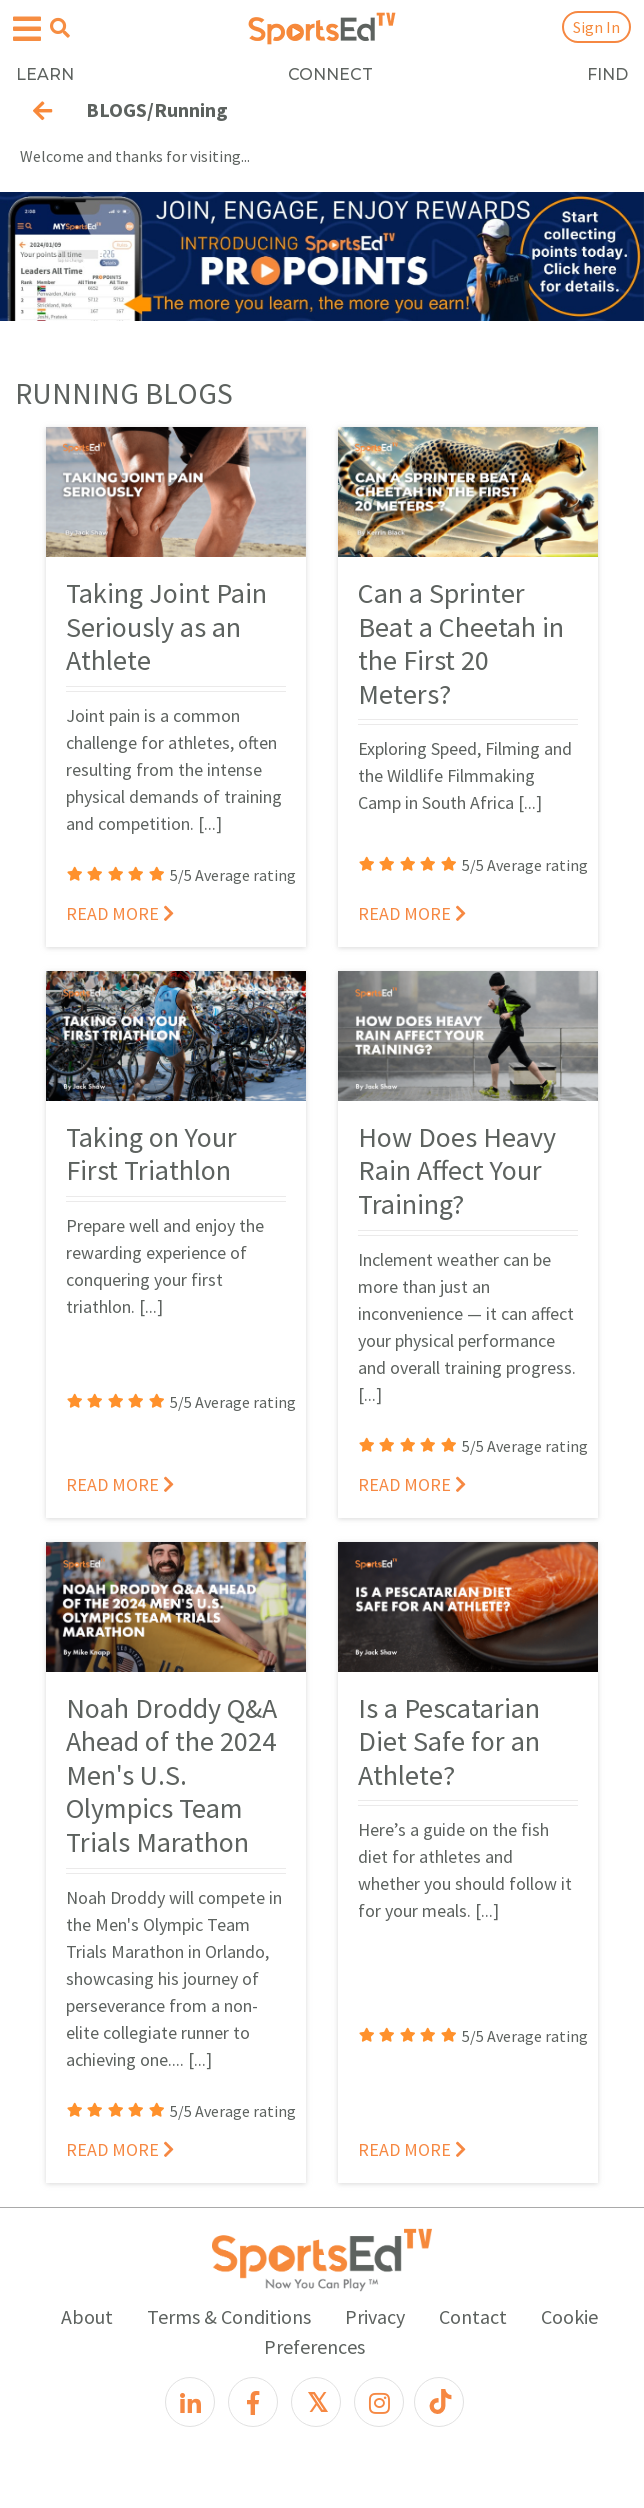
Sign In (596, 27)
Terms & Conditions (229, 2316)
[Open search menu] (60, 28)
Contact (473, 2316)
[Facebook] (253, 2402)
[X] (316, 2402)
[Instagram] (379, 2402)
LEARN (45, 74)
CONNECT (330, 74)
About (87, 2316)
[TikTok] (439, 2402)
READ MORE (120, 913)
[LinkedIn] (190, 2402)
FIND (607, 74)
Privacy (375, 2316)
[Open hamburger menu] (27, 29)
